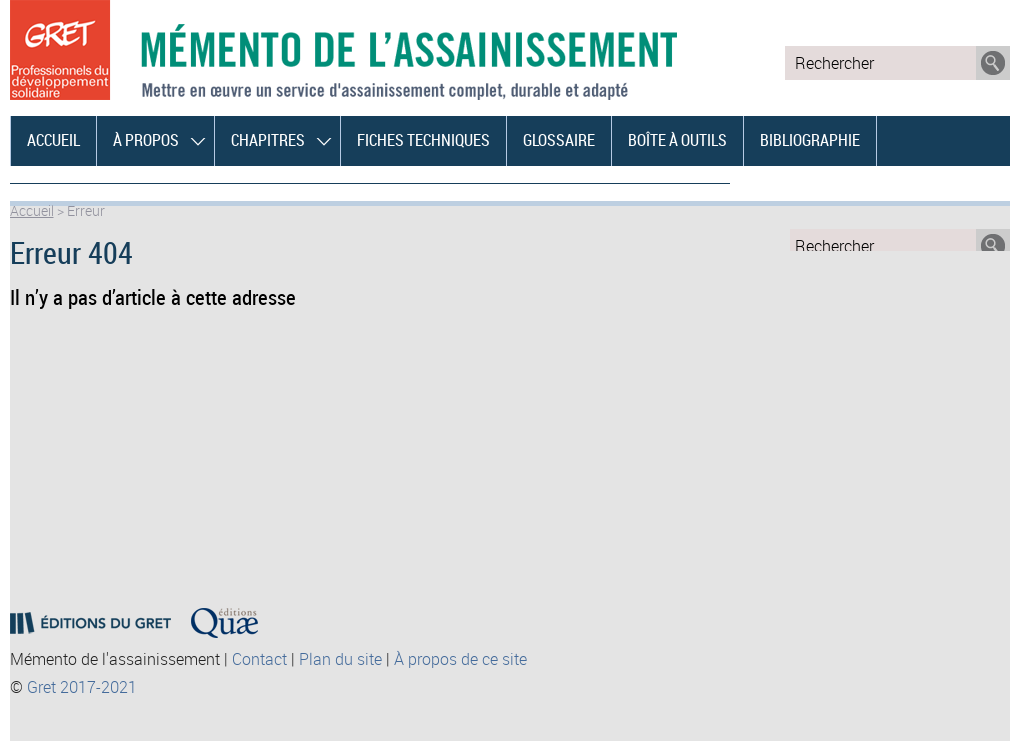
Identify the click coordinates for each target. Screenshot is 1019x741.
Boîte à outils (677, 140)
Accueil (53, 140)
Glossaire (559, 140)
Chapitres (268, 140)
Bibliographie (810, 140)
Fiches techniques (423, 140)
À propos (146, 140)
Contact (259, 659)
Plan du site (340, 659)
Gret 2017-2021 (82, 687)
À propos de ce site (460, 659)
